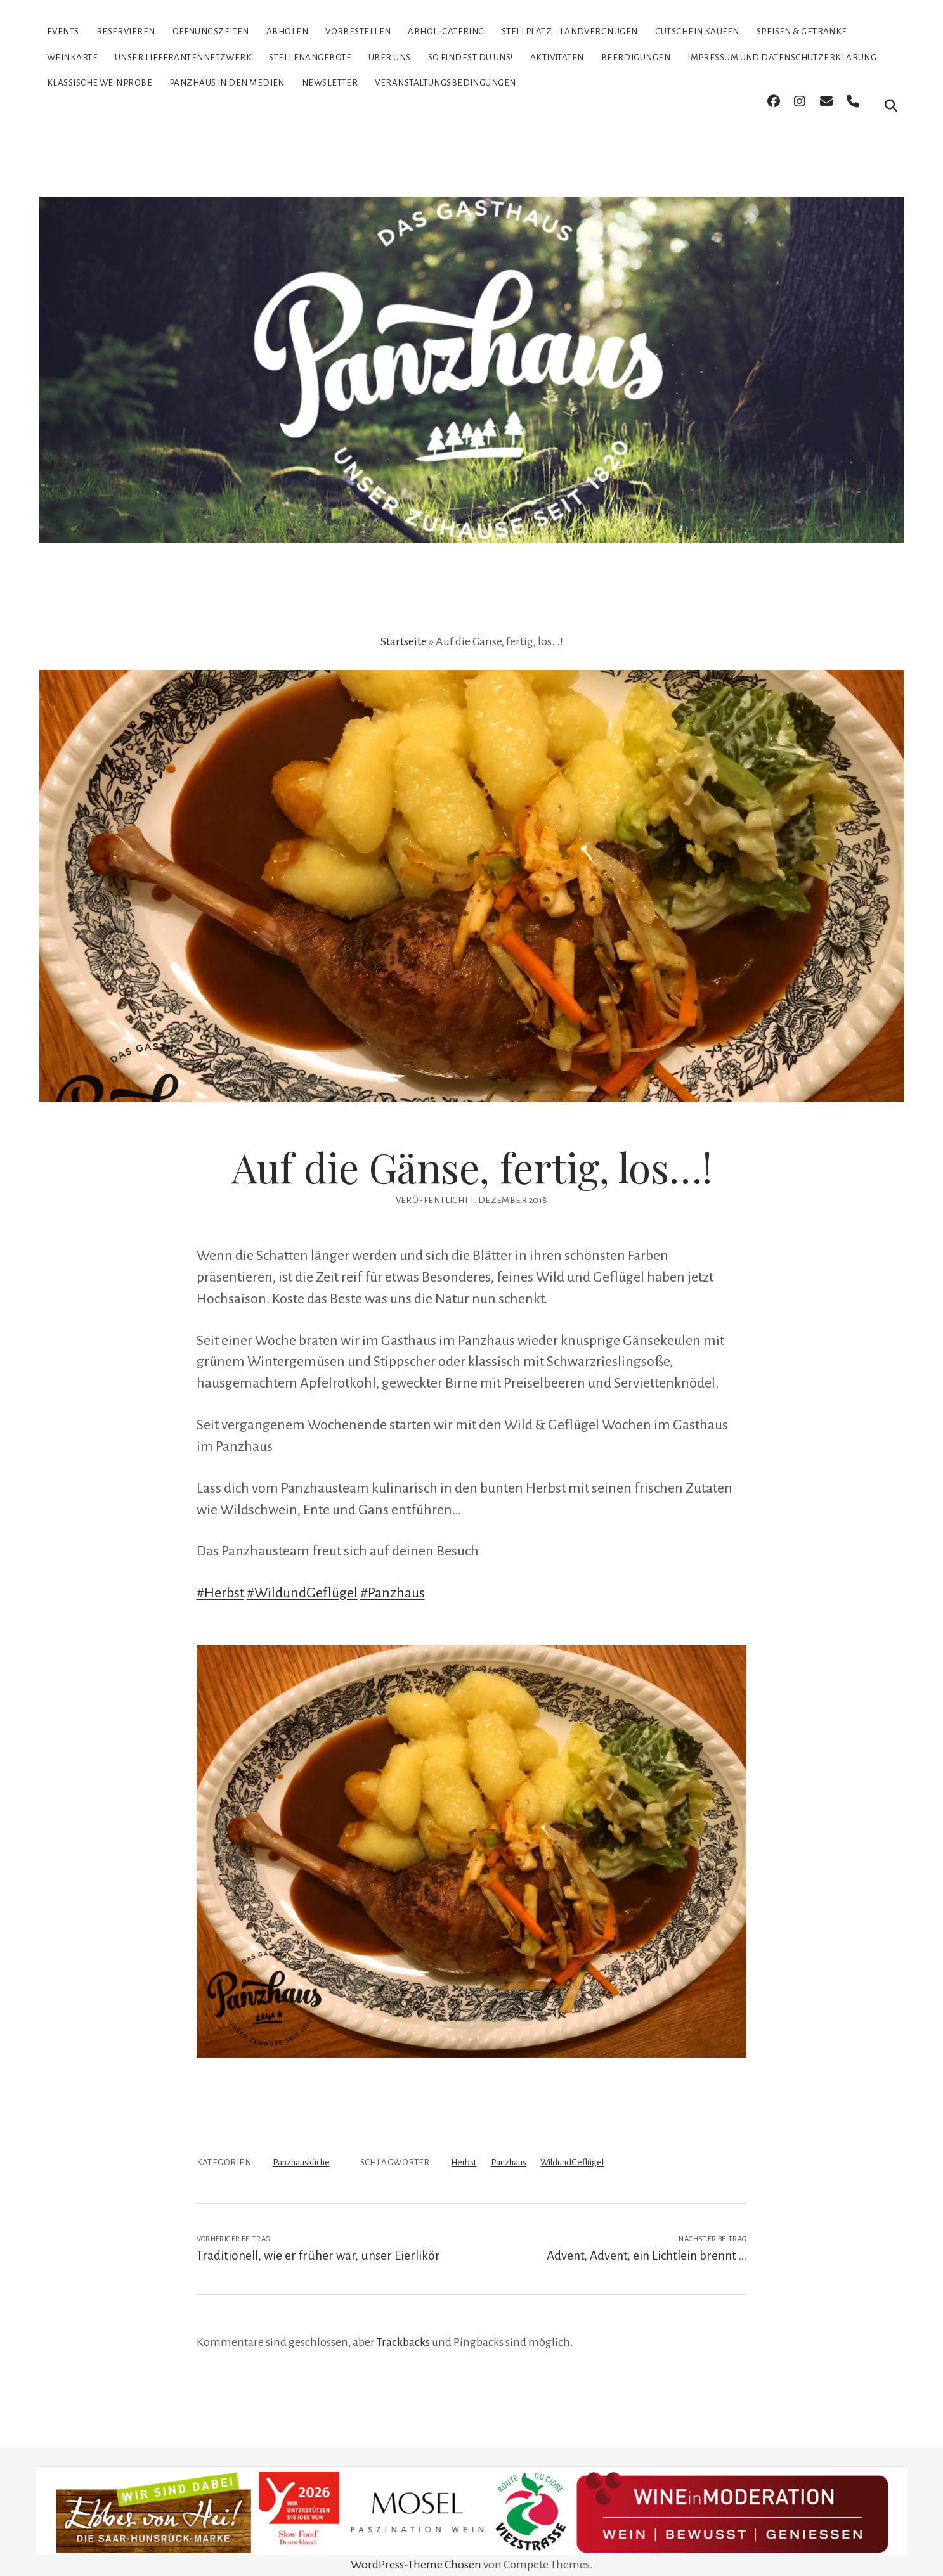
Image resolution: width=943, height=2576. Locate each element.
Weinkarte (72, 57)
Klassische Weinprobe (99, 82)
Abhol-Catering (446, 31)
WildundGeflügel (572, 2145)
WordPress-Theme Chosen (416, 2547)
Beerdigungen (635, 57)
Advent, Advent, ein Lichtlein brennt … (646, 2238)
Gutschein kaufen (697, 31)
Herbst (463, 2145)
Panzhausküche (301, 2145)
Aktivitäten (557, 57)
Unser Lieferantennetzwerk (183, 57)
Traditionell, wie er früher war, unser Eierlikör (318, 2238)
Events (63, 31)
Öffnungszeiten (210, 31)
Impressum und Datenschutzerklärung (781, 57)
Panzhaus (508, 2145)
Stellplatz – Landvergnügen (570, 31)
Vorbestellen (358, 31)
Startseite (403, 624)
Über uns (389, 57)
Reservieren (125, 31)
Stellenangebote (310, 57)
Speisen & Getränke (802, 31)
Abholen (287, 31)
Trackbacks (403, 2325)
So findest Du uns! (470, 57)
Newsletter (330, 82)
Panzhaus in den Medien (227, 82)
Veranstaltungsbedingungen (445, 82)
